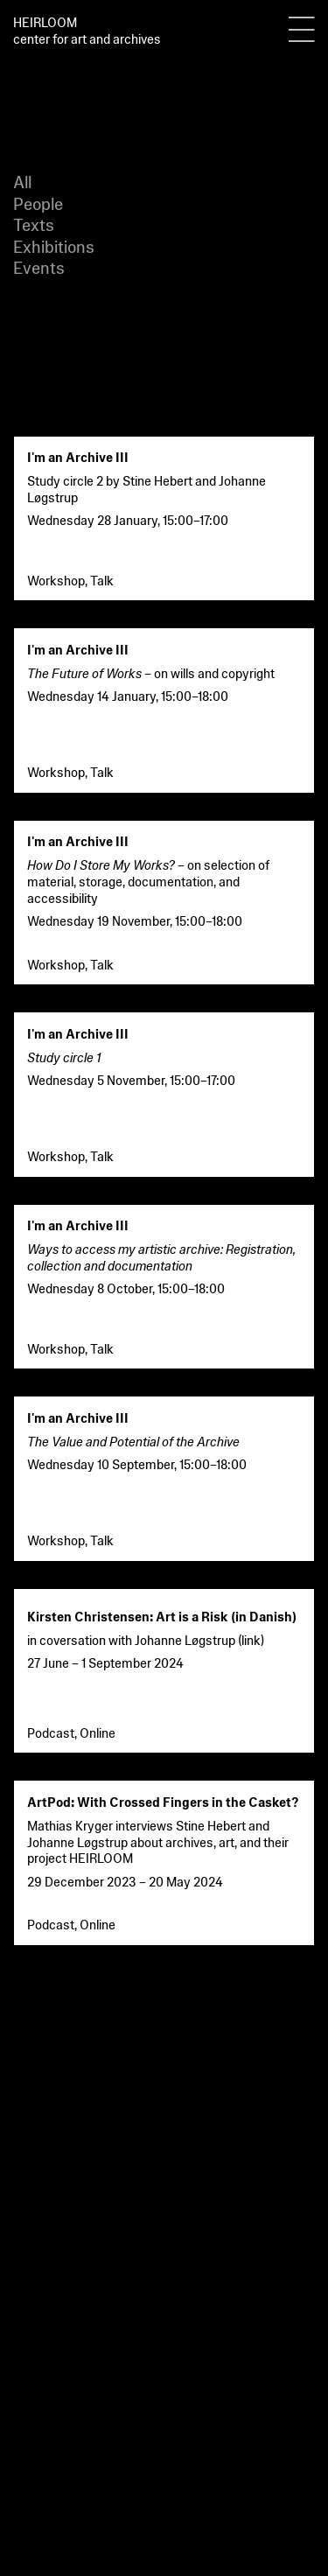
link (251, 1639)
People (38, 202)
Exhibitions (53, 245)
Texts (33, 224)
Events (39, 266)
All (22, 181)
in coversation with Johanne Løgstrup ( (134, 1639)
